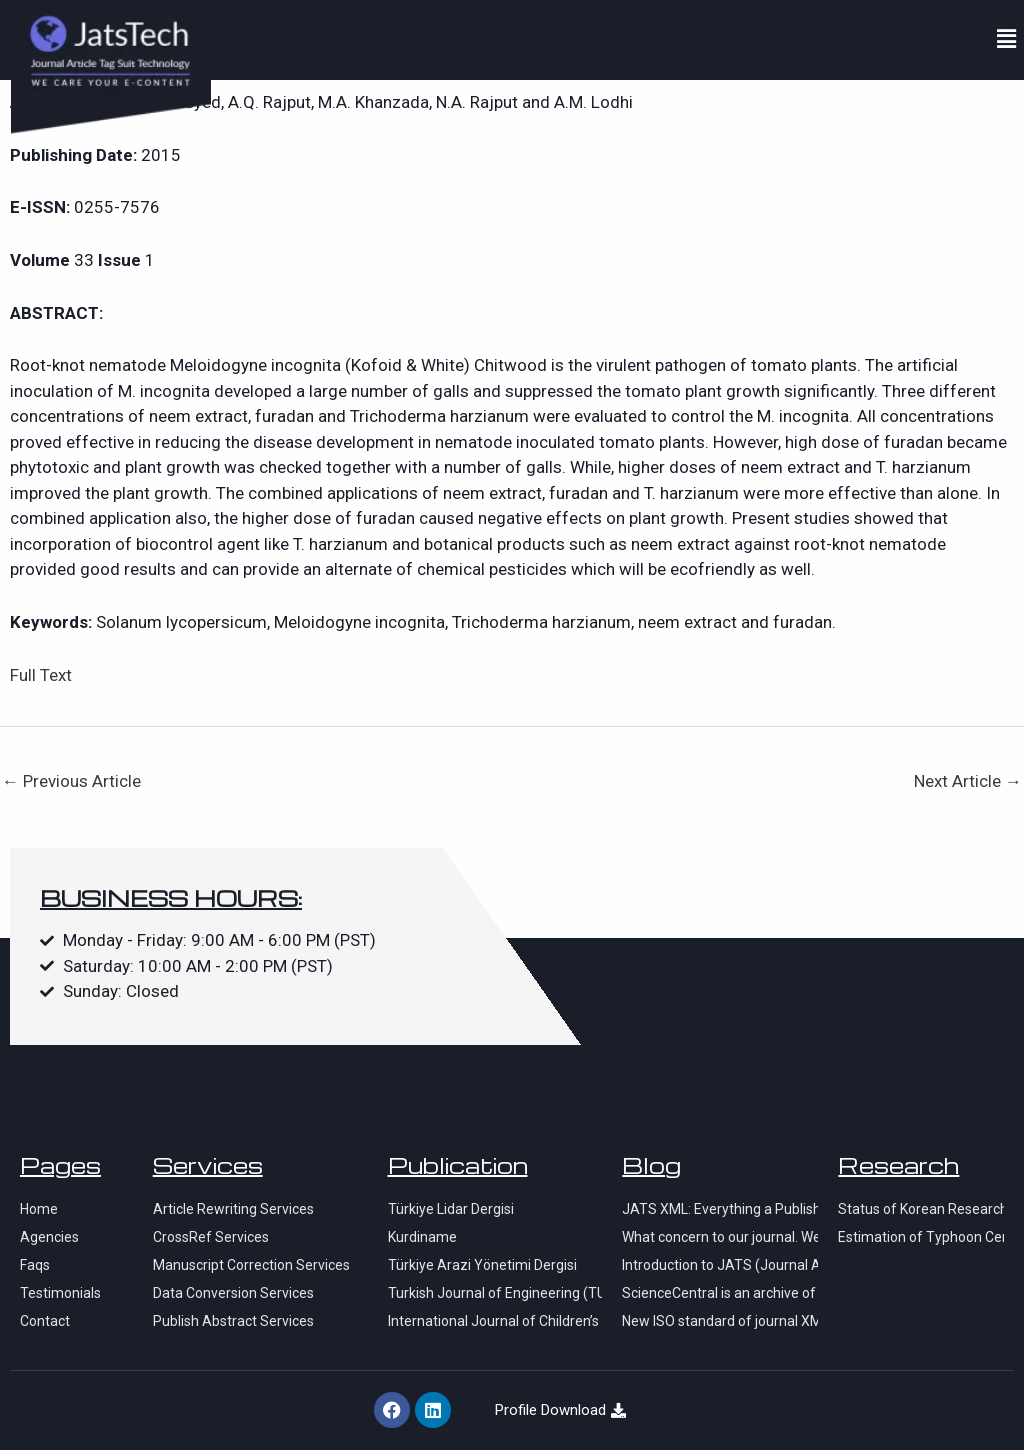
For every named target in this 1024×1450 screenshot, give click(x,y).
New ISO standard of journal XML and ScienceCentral (720, 1321)
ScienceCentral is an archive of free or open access (720, 1293)
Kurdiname (422, 1237)
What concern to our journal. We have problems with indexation (720, 1237)
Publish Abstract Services (233, 1321)
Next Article (968, 781)
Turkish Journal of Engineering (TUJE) (495, 1293)
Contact (45, 1321)
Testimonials (60, 1293)
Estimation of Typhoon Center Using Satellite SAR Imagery (920, 1237)
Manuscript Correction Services (251, 1265)
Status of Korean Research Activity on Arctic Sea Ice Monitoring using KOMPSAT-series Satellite (920, 1209)
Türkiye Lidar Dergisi (451, 1209)
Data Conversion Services (233, 1293)
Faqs (35, 1265)
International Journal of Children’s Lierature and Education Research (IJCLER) (495, 1321)
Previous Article (71, 781)
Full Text (41, 675)
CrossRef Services (211, 1237)
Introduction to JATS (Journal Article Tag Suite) (720, 1265)
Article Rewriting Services (233, 1209)
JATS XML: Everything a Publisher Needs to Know (720, 1209)
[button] (1007, 39)
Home (39, 1209)
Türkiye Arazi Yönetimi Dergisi (482, 1265)
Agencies (49, 1237)
